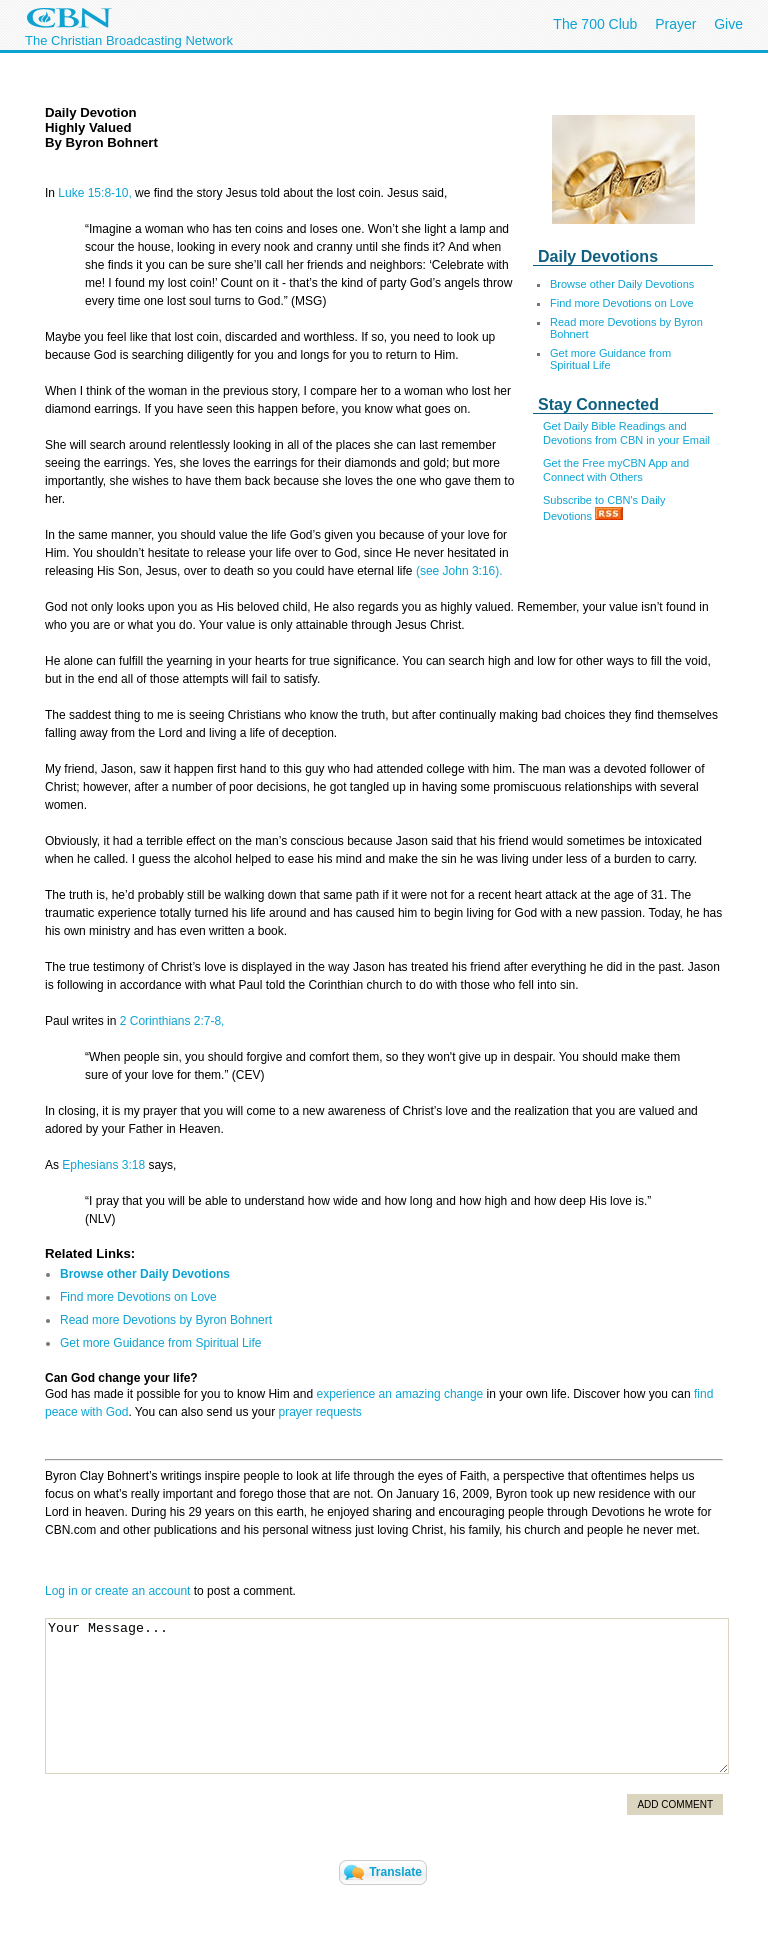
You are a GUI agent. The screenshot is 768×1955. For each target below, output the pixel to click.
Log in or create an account (117, 1591)
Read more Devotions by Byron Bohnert (166, 1320)
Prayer (675, 24)
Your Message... (387, 1696)
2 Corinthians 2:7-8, (172, 1021)
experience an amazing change (399, 1394)
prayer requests (320, 1412)
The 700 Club (595, 24)
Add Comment (675, 1804)
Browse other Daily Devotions (622, 284)
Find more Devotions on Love (622, 303)
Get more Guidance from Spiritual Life (610, 359)
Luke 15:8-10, (96, 193)
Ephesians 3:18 (103, 1165)
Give (728, 24)
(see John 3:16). (458, 571)
